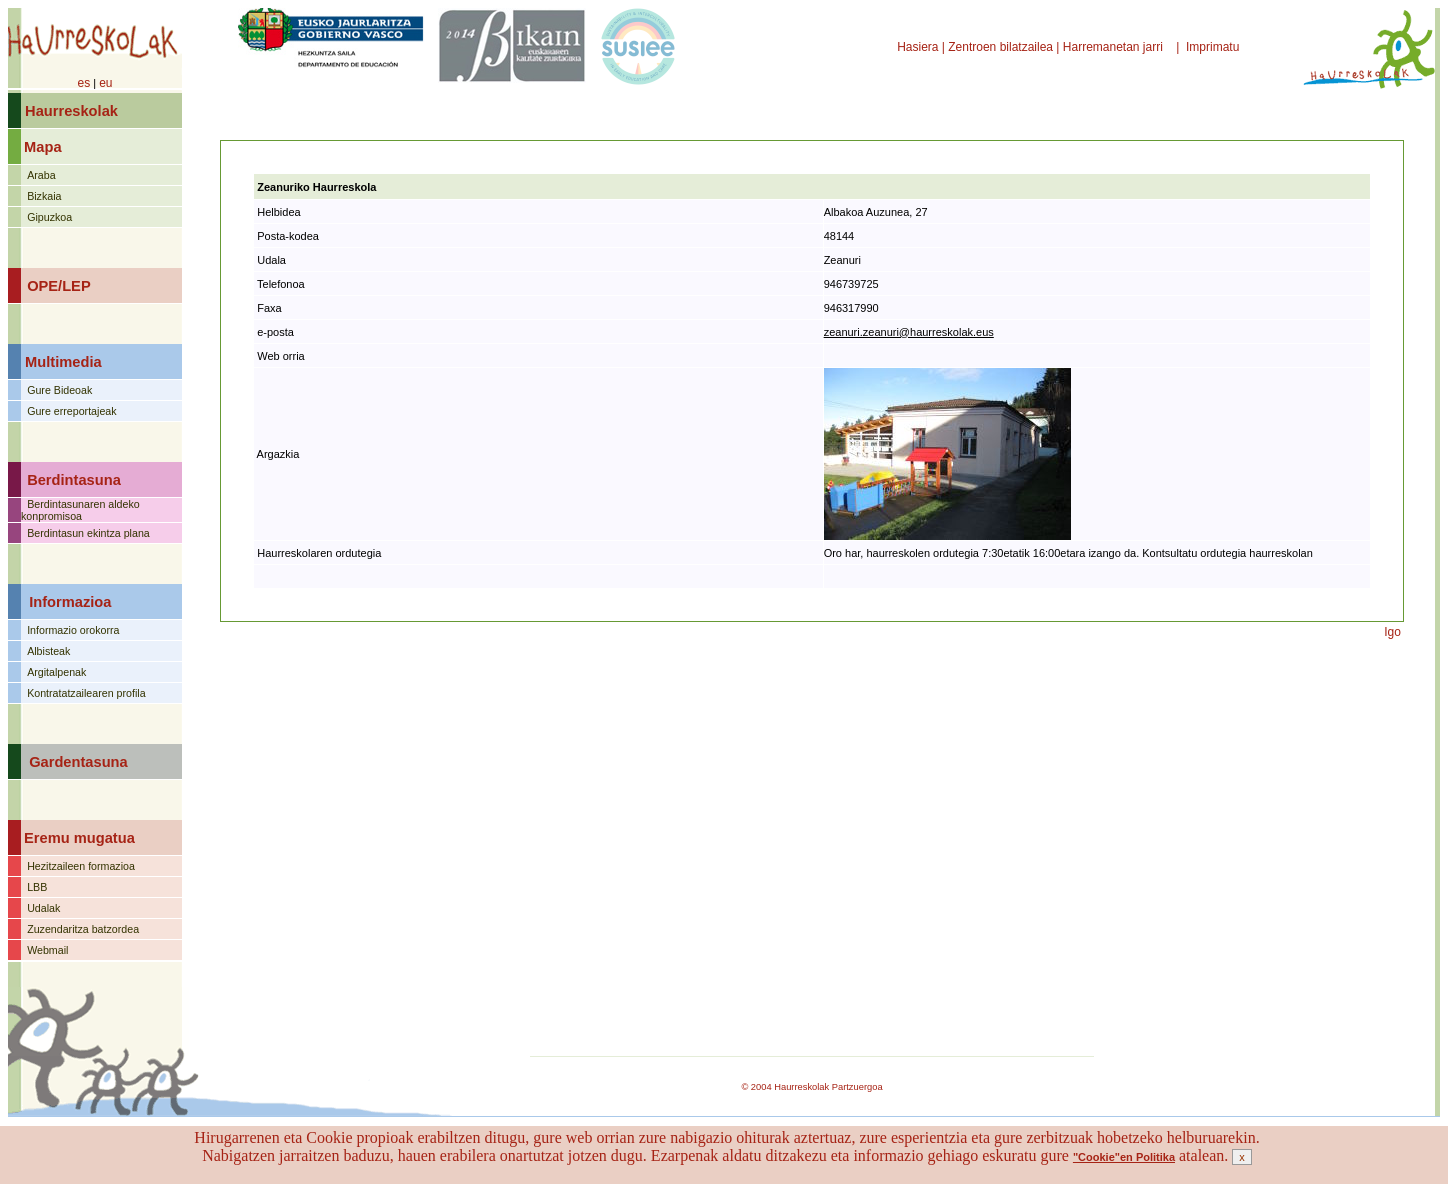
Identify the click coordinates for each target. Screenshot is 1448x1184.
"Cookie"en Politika (1124, 1157)
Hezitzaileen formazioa (81, 866)
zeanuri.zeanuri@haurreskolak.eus (909, 332)
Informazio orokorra (73, 630)
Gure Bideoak (59, 390)
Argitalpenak (56, 672)
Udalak (43, 908)
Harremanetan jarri (1114, 47)
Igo (1392, 632)
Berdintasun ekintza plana (88, 533)
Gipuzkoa (49, 217)
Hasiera (919, 47)
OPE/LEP (59, 286)
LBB (37, 887)
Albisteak (48, 651)
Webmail (47, 950)
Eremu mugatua (79, 838)
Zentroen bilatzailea (1000, 47)
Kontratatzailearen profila (86, 693)
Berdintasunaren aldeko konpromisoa (80, 510)
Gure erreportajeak (71, 411)
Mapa (42, 147)
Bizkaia (44, 196)
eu (105, 83)
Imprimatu (1214, 47)
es (83, 83)
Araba (41, 175)
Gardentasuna (78, 762)
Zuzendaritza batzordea (83, 929)
